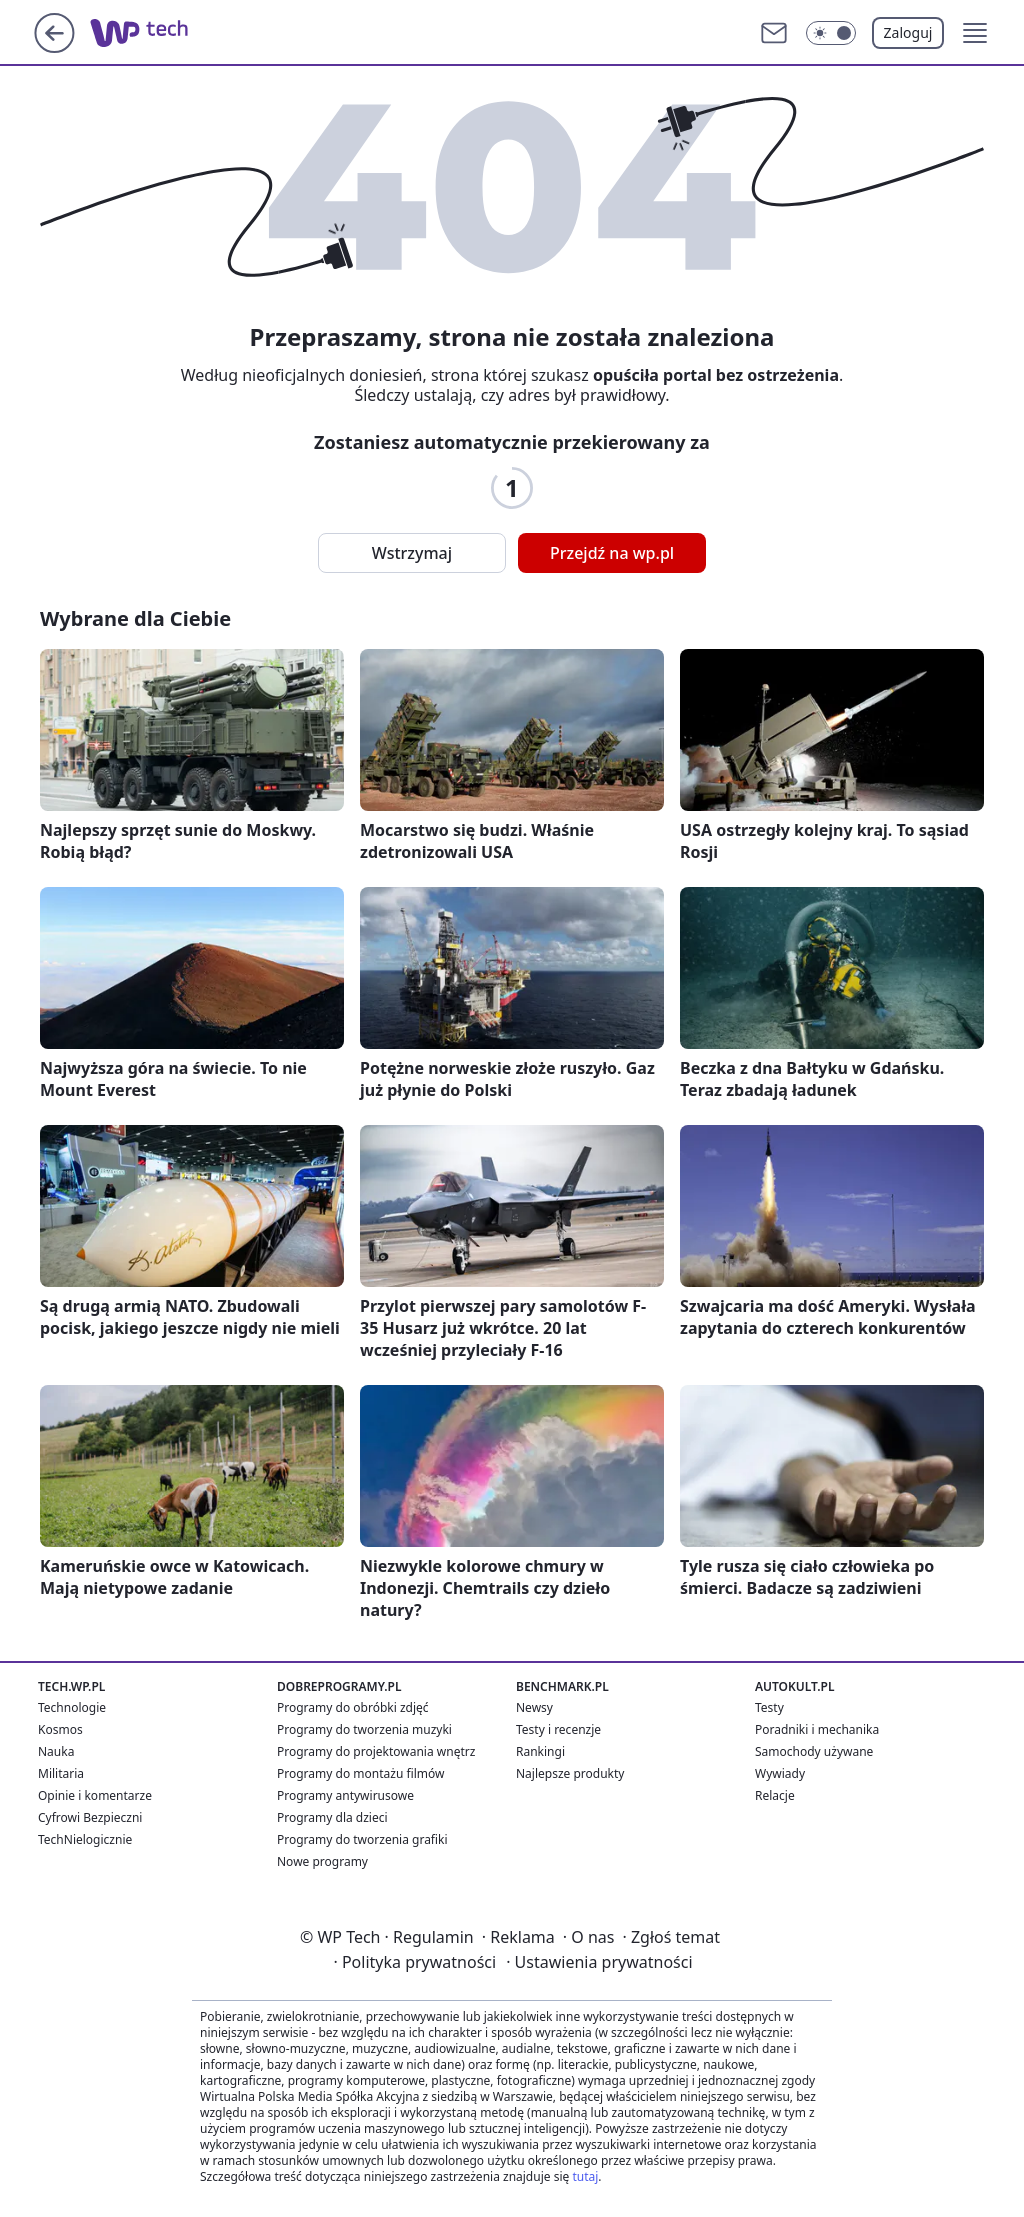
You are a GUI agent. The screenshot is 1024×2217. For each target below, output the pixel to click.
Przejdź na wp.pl (612, 553)
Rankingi (540, 1751)
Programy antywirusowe (345, 1795)
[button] (975, 33)
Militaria (61, 1773)
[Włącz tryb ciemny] (831, 33)
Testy (769, 1707)
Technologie (72, 1707)
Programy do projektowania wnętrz (376, 1751)
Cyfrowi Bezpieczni (90, 1817)
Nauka (56, 1751)
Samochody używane (814, 1751)
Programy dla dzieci (332, 1817)
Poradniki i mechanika (817, 1729)
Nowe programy (322, 1861)
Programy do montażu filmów (360, 1773)
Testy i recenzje (558, 1729)
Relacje (775, 1795)
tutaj (585, 2176)
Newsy (534, 1707)
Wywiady (780, 1773)
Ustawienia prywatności (599, 1962)
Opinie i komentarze (95, 1795)
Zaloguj (908, 32)
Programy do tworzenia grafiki (362, 1839)
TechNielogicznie (85, 1839)
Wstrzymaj (412, 553)
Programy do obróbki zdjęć (353, 1707)
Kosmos (60, 1729)
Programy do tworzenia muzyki (364, 1729)
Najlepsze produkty (570, 1773)
